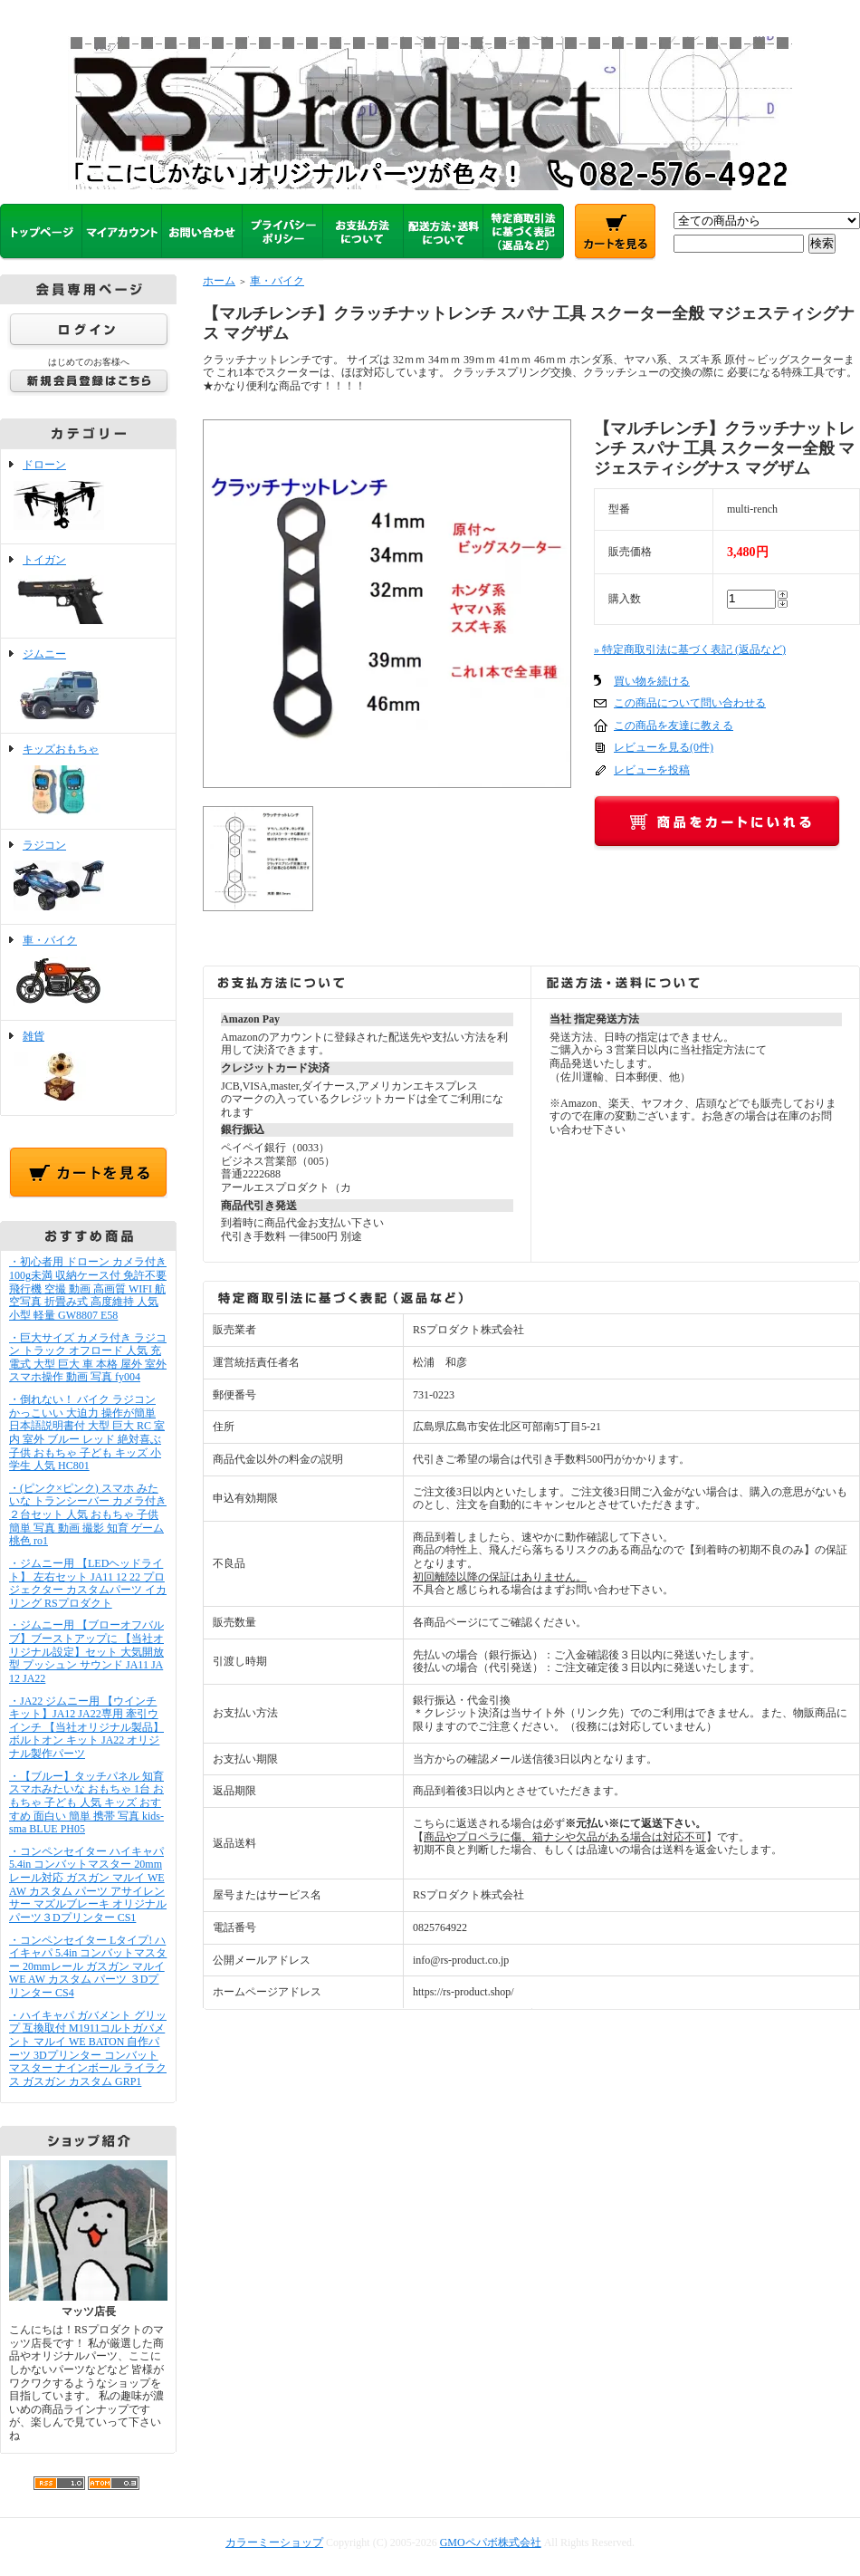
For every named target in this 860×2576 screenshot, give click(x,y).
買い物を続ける (652, 681)
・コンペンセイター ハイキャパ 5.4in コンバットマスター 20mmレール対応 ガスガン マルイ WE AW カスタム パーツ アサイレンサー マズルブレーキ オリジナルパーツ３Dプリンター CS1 (88, 1884)
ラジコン (88, 877)
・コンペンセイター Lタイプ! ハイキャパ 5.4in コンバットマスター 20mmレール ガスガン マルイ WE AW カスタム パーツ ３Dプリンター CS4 (88, 1967)
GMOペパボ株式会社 (490, 2542)
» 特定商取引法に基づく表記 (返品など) (690, 649)
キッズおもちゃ (88, 781)
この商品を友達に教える (673, 725)
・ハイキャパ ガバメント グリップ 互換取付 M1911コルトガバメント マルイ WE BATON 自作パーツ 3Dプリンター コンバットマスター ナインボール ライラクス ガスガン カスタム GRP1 (88, 2048)
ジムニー (88, 686)
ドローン (88, 496)
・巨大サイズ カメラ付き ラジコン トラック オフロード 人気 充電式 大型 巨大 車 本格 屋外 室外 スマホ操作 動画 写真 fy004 (88, 1357)
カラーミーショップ (274, 2542)
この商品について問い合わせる (690, 703)
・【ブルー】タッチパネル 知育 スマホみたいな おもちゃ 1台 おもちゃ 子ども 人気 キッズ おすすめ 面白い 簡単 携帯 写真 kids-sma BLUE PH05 (86, 1803)
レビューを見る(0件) (663, 747)
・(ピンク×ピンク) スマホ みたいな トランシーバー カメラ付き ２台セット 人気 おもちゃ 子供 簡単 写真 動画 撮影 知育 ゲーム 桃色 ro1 (88, 1515)
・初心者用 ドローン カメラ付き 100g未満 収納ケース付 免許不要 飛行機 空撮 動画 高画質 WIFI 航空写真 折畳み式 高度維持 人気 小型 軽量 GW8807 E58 (88, 1288)
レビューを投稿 (652, 770)
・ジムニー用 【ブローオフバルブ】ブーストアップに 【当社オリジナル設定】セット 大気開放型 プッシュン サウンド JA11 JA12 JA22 (86, 1652)
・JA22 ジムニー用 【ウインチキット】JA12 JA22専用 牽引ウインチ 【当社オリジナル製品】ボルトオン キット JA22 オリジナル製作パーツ (86, 1728)
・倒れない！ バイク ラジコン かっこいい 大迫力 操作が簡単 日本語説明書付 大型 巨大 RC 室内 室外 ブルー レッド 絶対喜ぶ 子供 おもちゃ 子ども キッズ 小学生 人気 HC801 (87, 1432)
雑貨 (88, 1068)
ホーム (219, 280)
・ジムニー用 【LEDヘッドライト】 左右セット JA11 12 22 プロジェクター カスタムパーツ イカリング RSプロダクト (88, 1583)
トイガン (88, 591)
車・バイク (88, 972)
